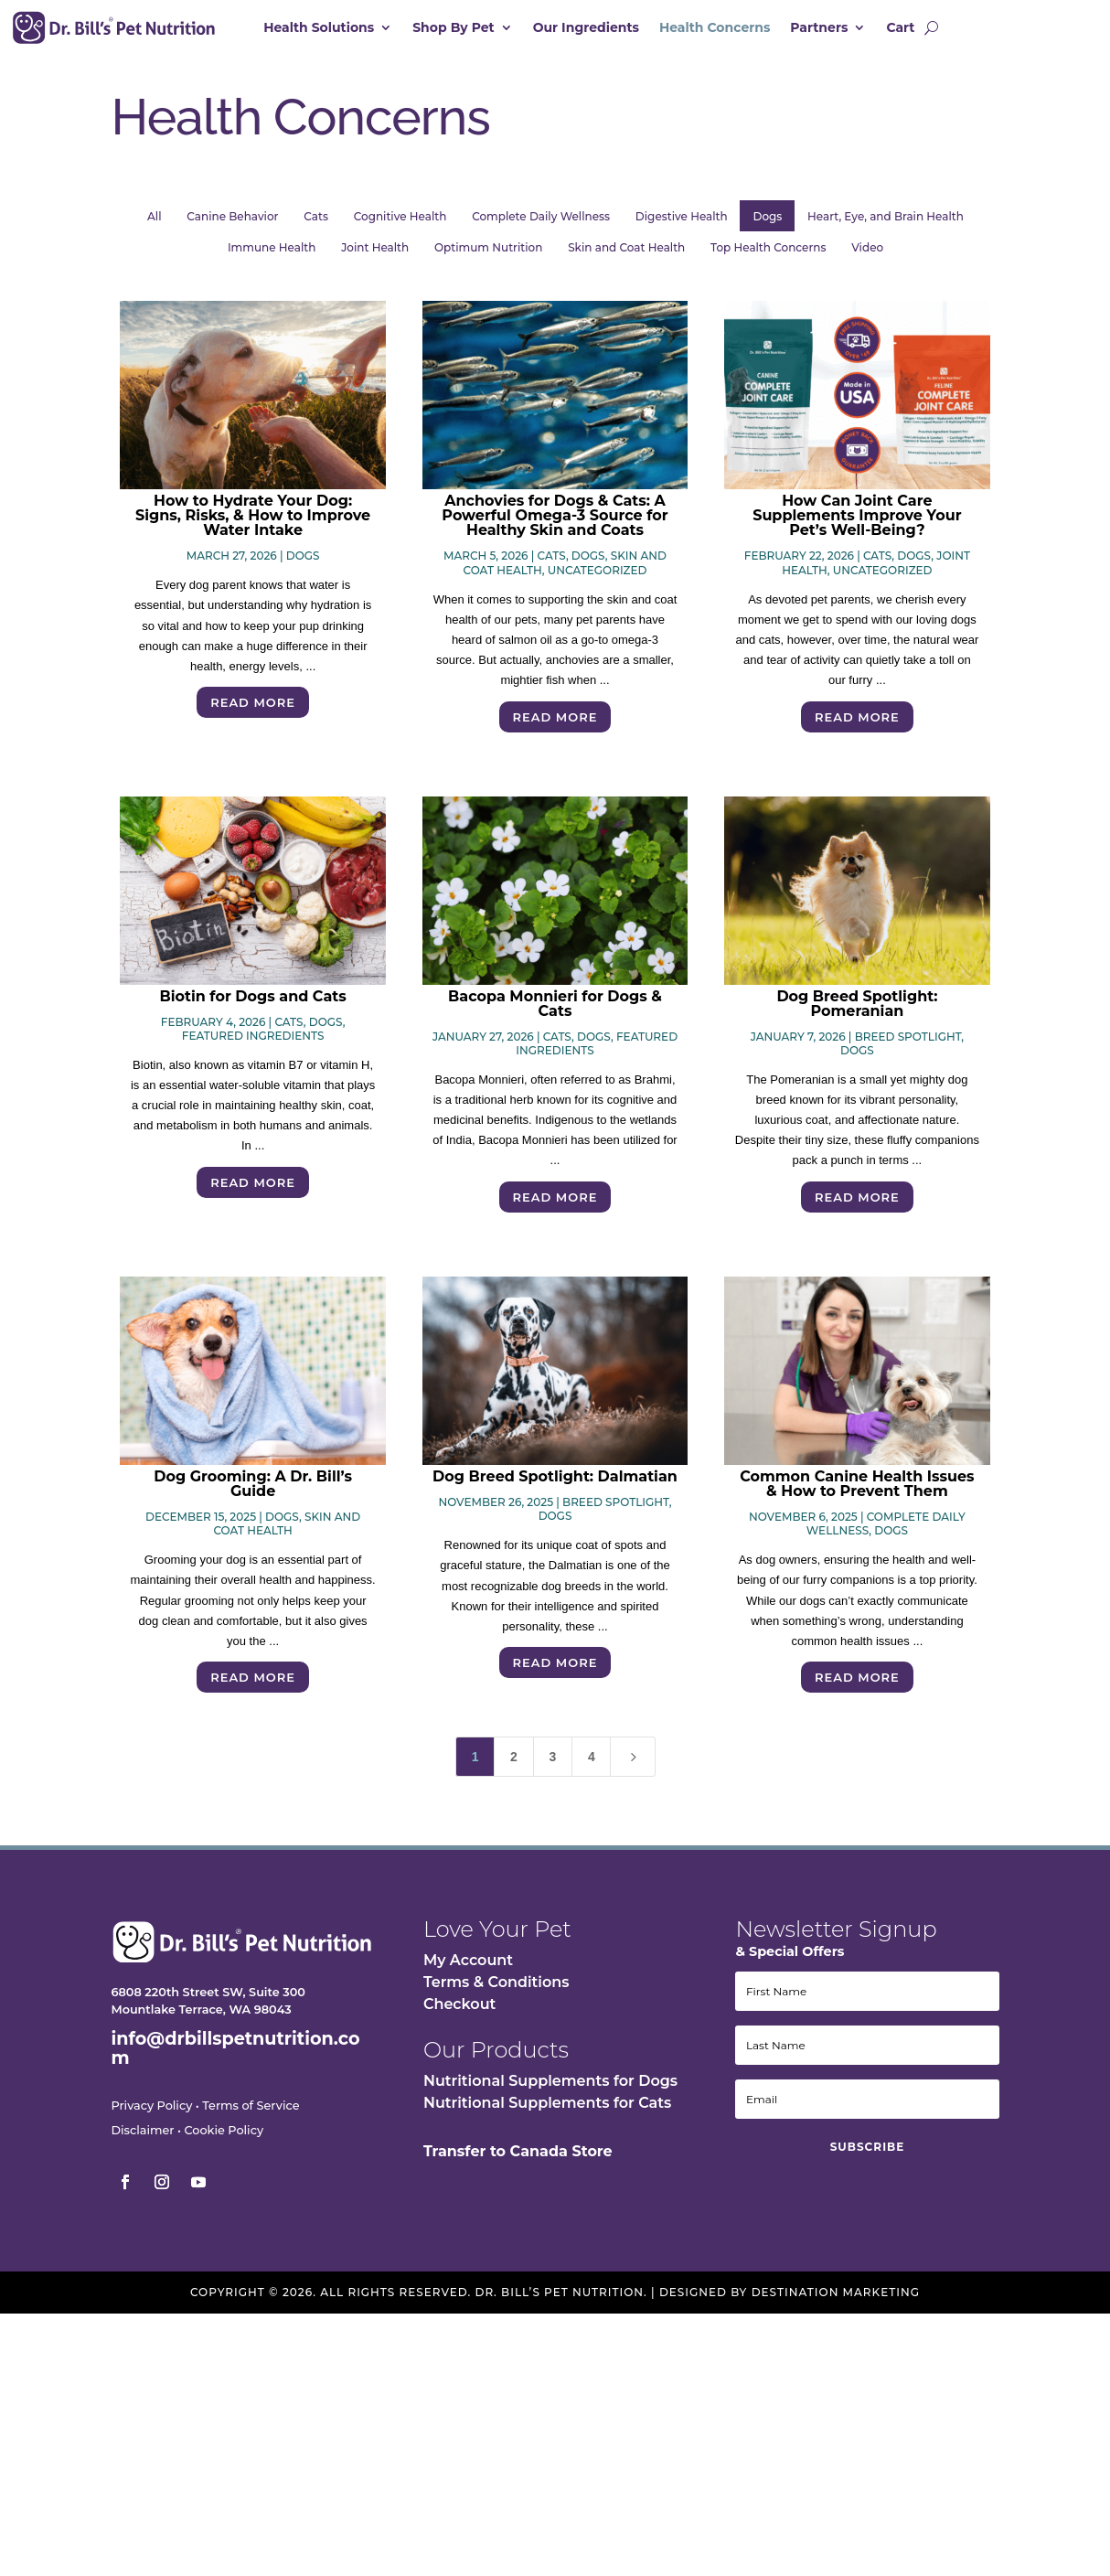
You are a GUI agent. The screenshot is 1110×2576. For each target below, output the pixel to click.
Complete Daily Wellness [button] (541, 225)
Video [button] (867, 256)
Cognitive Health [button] (400, 225)
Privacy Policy (151, 2115)
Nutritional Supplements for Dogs (550, 2090)
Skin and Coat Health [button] (626, 256)
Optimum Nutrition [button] (488, 256)
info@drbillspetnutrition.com (235, 2057)
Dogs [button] (768, 225)
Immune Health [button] (272, 256)
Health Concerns (714, 28)
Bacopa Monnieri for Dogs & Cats (555, 1013)
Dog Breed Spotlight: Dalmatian (555, 1485)
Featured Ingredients (253, 1045)
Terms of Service (250, 2115)
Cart (900, 28)
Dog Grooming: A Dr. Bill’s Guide (253, 1493)
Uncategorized (597, 579)
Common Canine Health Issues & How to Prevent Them (857, 1493)
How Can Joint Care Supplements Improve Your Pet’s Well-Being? (856, 524)
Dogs (303, 565)
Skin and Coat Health (286, 1532)
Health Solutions (318, 28)
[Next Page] (633, 1766)
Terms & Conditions (496, 1991)
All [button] (154, 225)
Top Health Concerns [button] (768, 256)
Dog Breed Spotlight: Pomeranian (856, 1013)
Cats (552, 565)
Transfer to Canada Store (518, 2160)
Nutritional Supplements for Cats (547, 2112)
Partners (819, 28)
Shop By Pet (453, 28)
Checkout (459, 2013)
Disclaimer (142, 2139)
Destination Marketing (836, 2301)
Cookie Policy (224, 2139)
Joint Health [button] (375, 256)
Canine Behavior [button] (232, 225)
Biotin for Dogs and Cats (252, 1005)
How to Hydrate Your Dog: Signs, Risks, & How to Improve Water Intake (252, 524)
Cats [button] (316, 225)
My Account (468, 1969)
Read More (252, 711)
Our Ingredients (586, 28)
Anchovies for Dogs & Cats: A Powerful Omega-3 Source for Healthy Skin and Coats (554, 524)
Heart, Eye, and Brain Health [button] (885, 225)
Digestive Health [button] (681, 225)
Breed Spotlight (908, 1046)
